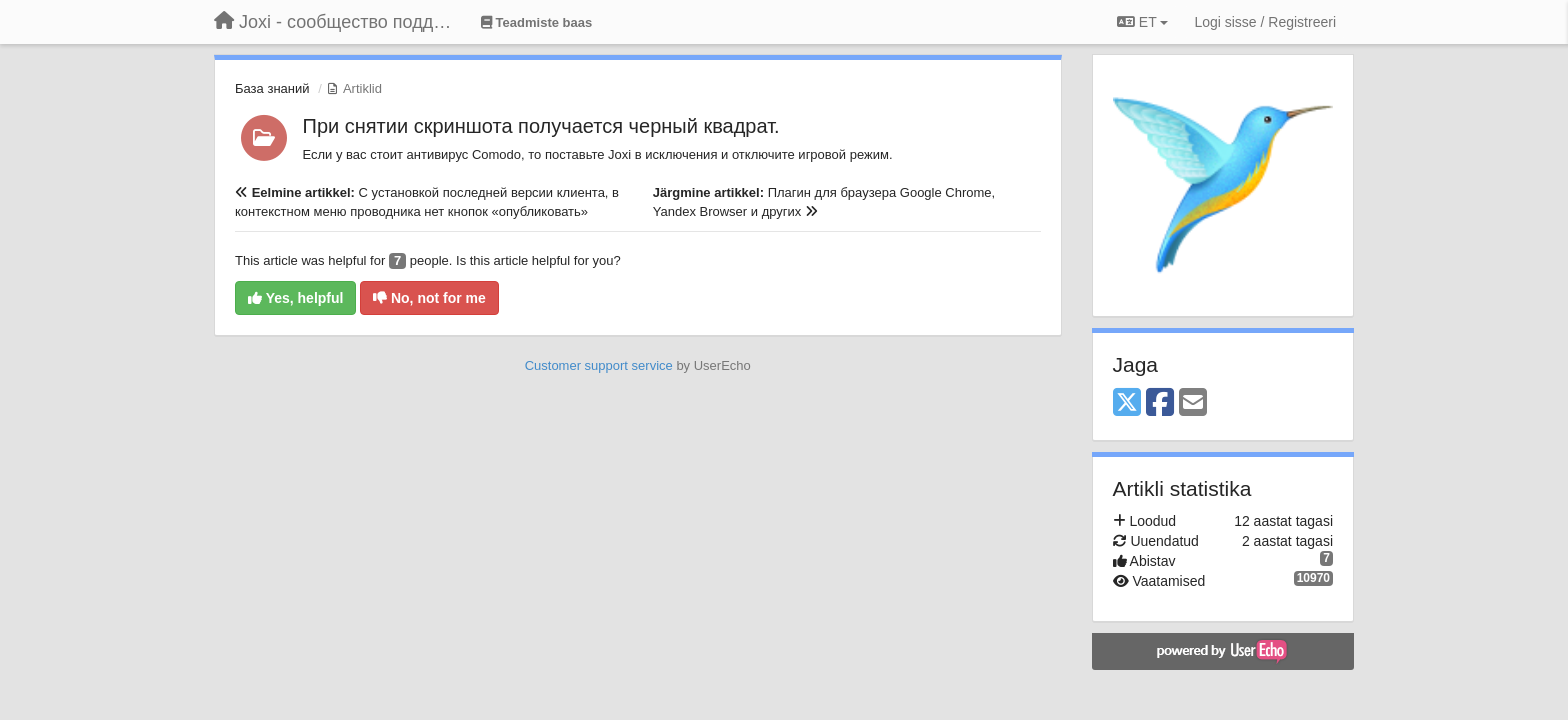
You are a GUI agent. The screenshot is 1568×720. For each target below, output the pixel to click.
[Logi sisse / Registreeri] (1265, 22)
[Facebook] (1160, 403)
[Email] (1193, 403)
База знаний (272, 88)
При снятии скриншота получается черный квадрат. (541, 126)
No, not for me (429, 298)
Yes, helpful (295, 298)
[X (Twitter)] (1127, 403)
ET (1142, 22)
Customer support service (599, 365)
